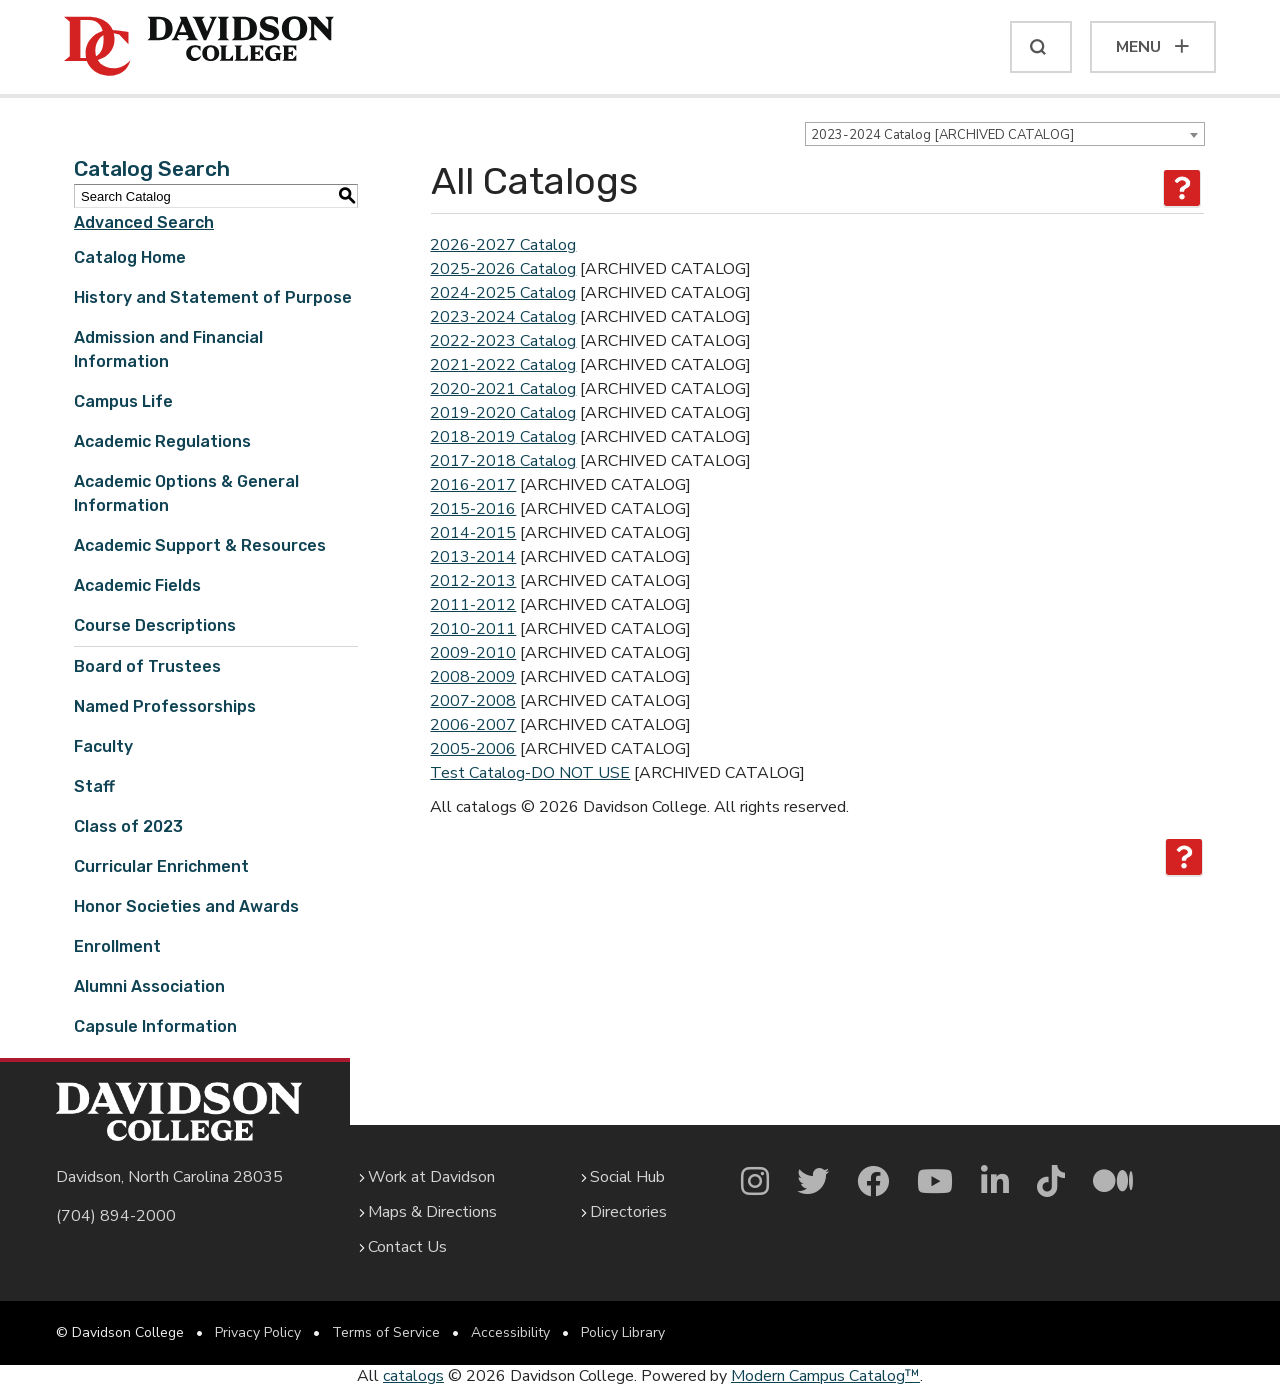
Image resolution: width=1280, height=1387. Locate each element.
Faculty (103, 746)
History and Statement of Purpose (213, 297)
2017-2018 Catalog (503, 461)
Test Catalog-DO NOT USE (530, 773)
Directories (628, 1212)
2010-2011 (473, 629)
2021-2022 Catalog (503, 365)
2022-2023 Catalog (503, 341)
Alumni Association (149, 986)
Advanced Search (144, 222)
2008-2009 (473, 677)
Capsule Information (155, 1026)
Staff (94, 786)
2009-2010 (473, 653)
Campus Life (123, 401)
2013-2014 (473, 557)
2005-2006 (473, 749)
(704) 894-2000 (116, 1216)
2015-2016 (473, 509)
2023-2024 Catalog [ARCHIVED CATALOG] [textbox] (942, 135)
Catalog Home (130, 257)
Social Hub (627, 1177)
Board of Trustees (147, 666)
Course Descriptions (155, 625)
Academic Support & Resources (200, 545)
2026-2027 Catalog (503, 245)
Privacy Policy (258, 1332)
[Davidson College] (199, 47)
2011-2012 (473, 605)
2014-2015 (473, 533)
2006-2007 (473, 725)
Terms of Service (386, 1332)
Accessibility (510, 1332)
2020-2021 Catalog (503, 389)
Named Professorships (165, 706)
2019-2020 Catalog (503, 413)
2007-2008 (473, 701)
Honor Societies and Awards (186, 906)
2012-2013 (473, 581)
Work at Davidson (431, 1177)
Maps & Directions (432, 1212)
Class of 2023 (128, 826)
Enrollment (117, 946)
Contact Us (407, 1247)
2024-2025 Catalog (503, 293)
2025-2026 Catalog (503, 269)
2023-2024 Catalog (503, 317)
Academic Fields (137, 585)
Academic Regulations (162, 441)
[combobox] (1005, 134)
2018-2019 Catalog (503, 437)
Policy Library (623, 1332)
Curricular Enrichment (161, 866)
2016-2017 (473, 485)
